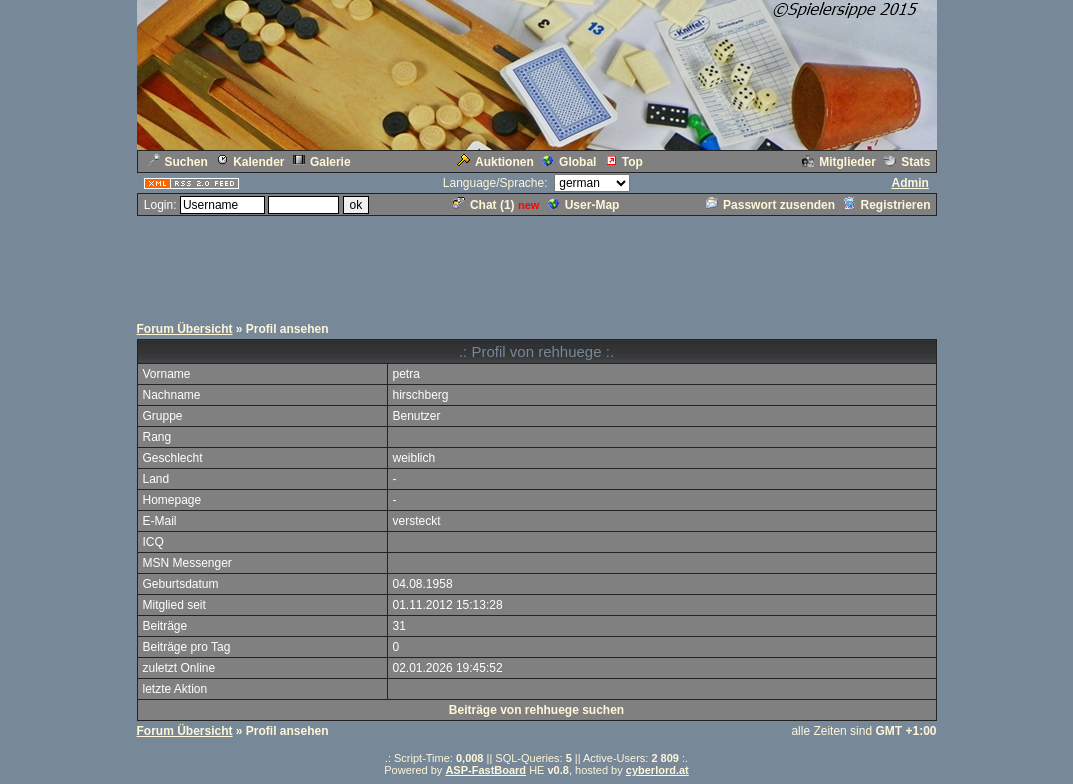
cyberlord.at (657, 770)
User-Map (584, 205)
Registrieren (886, 205)
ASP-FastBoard (485, 770)
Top (624, 162)
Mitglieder (839, 162)
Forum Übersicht (185, 329)
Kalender (250, 162)
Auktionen (495, 162)
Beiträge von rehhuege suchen (536, 710)
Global (569, 162)
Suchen (178, 162)
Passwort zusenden (770, 205)
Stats (907, 162)
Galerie (322, 162)
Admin (909, 183)
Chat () (484, 205)
